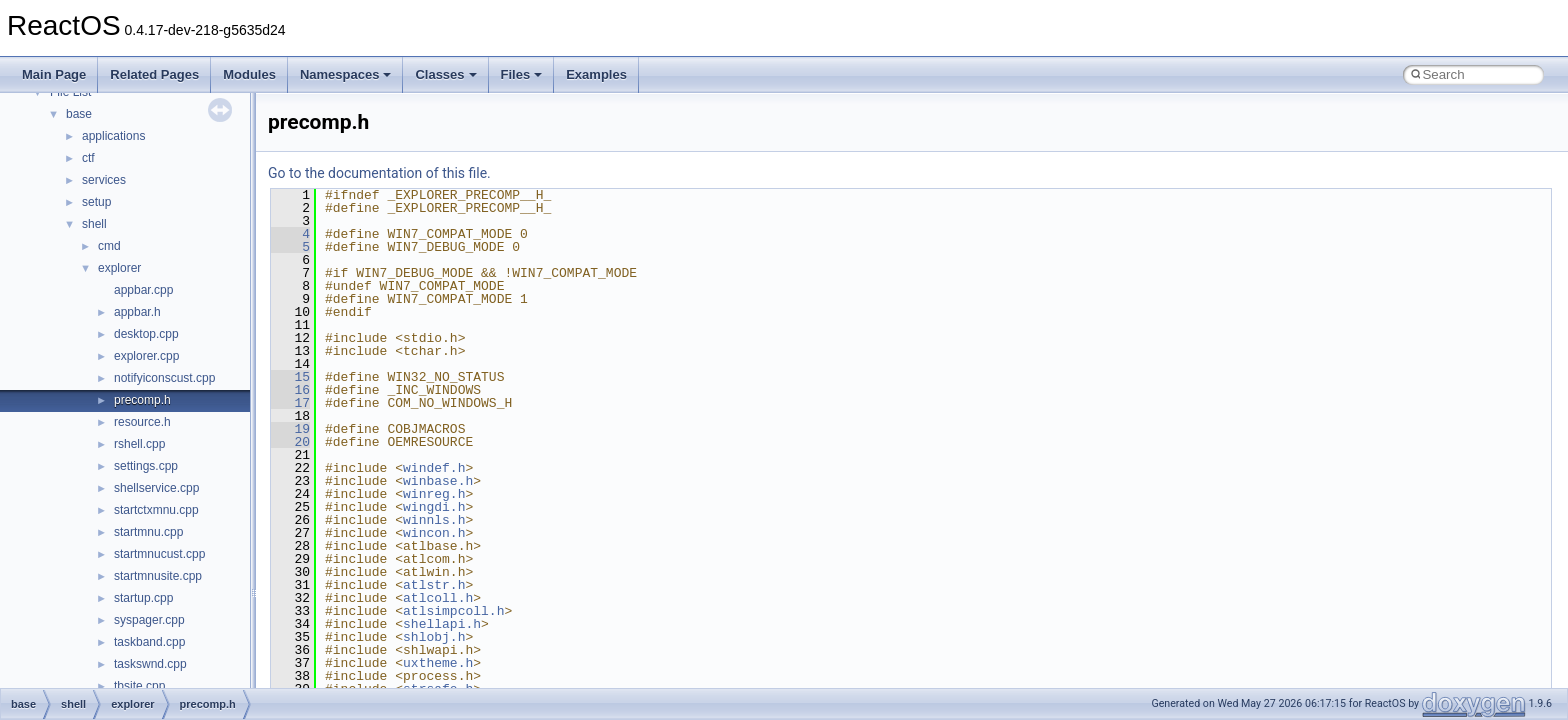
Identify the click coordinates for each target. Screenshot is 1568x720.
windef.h (434, 468)
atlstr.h (434, 585)
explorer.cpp (146, 356)
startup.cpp (143, 598)
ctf (88, 158)
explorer (119, 268)
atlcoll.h (438, 598)
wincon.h (434, 533)
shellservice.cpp (156, 488)
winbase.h (438, 481)
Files (522, 74)
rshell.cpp (139, 444)
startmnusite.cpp (158, 576)
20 (290, 442)
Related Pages (154, 74)
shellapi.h (442, 624)
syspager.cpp (149, 620)
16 (290, 390)
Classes (445, 74)
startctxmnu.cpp (156, 510)
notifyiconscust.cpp (164, 378)
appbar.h (137, 312)
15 (290, 377)
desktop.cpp (146, 334)
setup (96, 202)
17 (290, 403)
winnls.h (434, 520)
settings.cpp (146, 466)
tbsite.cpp (139, 686)
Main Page (54, 74)
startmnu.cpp (148, 532)
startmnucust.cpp (159, 554)
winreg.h (434, 494)
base (79, 114)
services (104, 180)
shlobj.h (434, 637)
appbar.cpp (143, 290)
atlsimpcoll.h (453, 611)
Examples (596, 74)
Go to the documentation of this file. (379, 173)
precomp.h (142, 400)
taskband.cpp (149, 642)
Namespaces (346, 74)
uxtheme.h (438, 663)
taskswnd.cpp (150, 664)
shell (94, 224)
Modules (249, 74)
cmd (109, 246)
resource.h (142, 422)
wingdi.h (434, 507)
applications (113, 136)
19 (290, 429)
